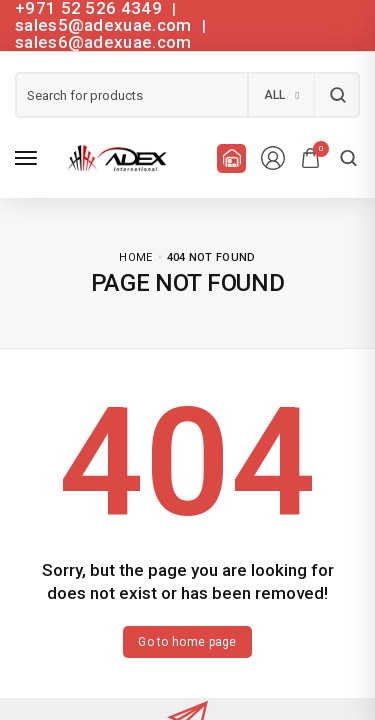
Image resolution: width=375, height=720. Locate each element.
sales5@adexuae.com (105, 25)
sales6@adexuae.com (103, 42)
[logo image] (114, 158)
